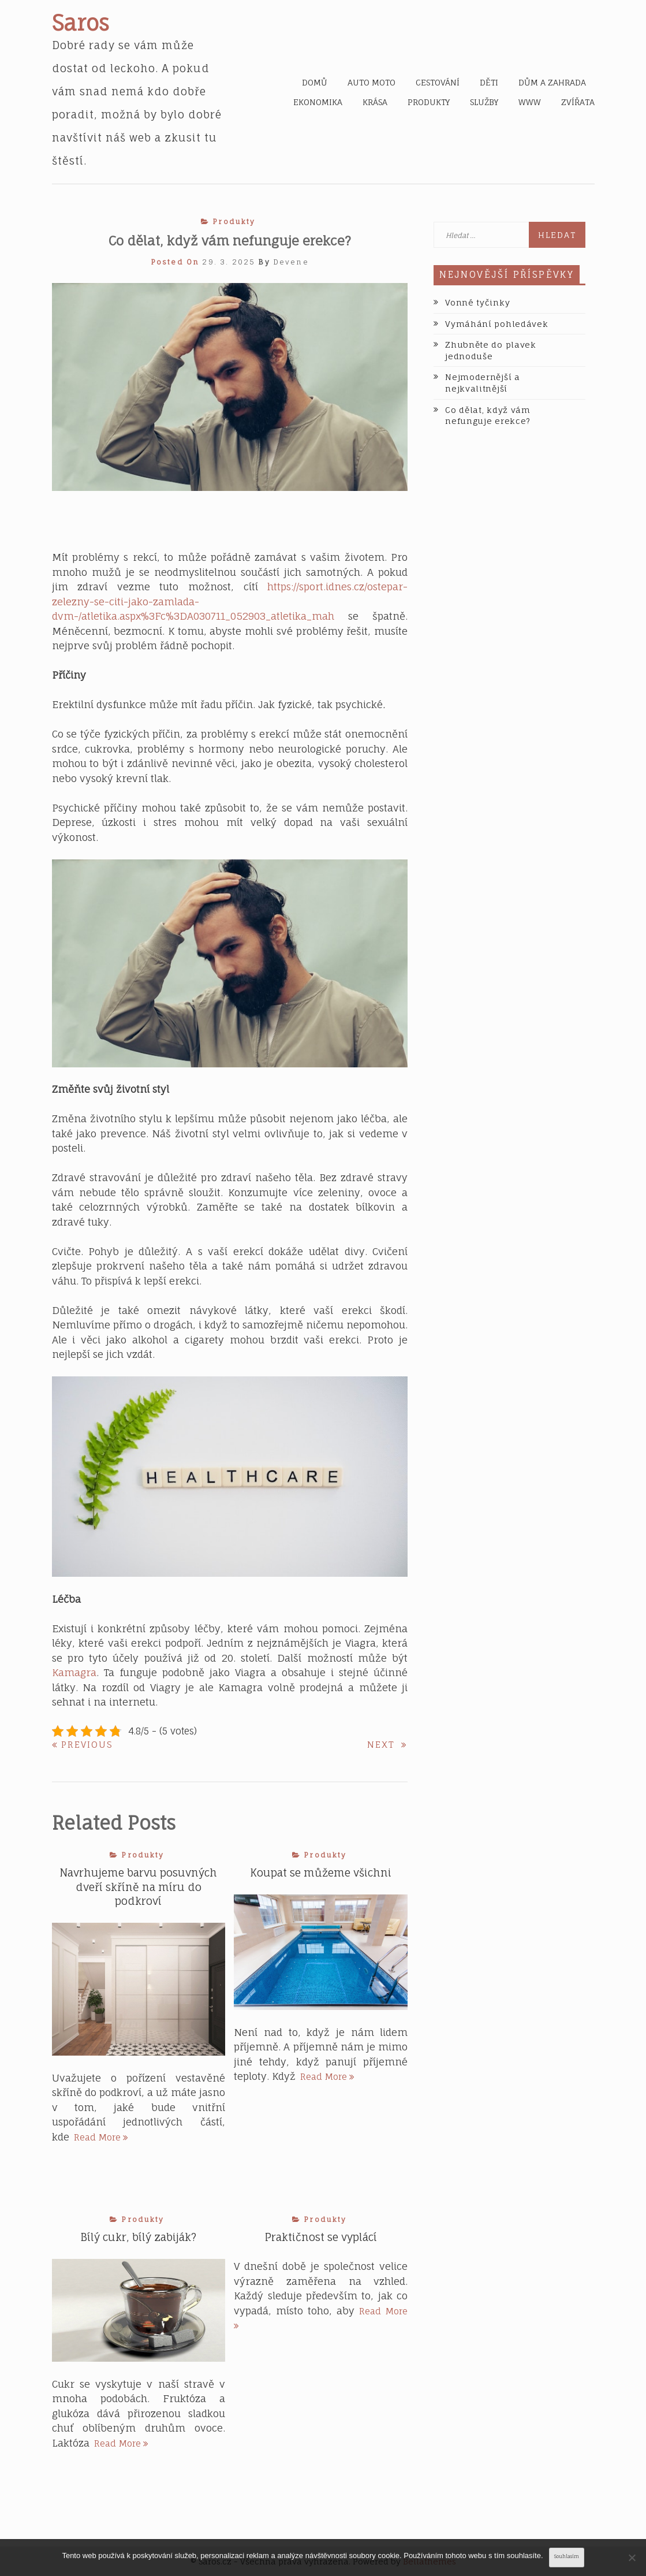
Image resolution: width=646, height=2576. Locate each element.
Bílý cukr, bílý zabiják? (138, 2237)
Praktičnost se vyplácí (321, 2237)
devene (291, 262)
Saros (80, 22)
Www (529, 102)
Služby (484, 102)
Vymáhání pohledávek (496, 324)
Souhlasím (566, 2556)
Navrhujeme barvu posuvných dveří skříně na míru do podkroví (138, 1886)
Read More (101, 2137)
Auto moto (371, 83)
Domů (314, 83)
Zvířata (578, 102)
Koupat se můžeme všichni (320, 1872)
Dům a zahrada (552, 83)
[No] (631, 2557)
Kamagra (74, 1672)
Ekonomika (317, 102)
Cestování (438, 83)
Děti (489, 83)
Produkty (429, 102)
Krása (375, 102)
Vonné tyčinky (477, 302)
